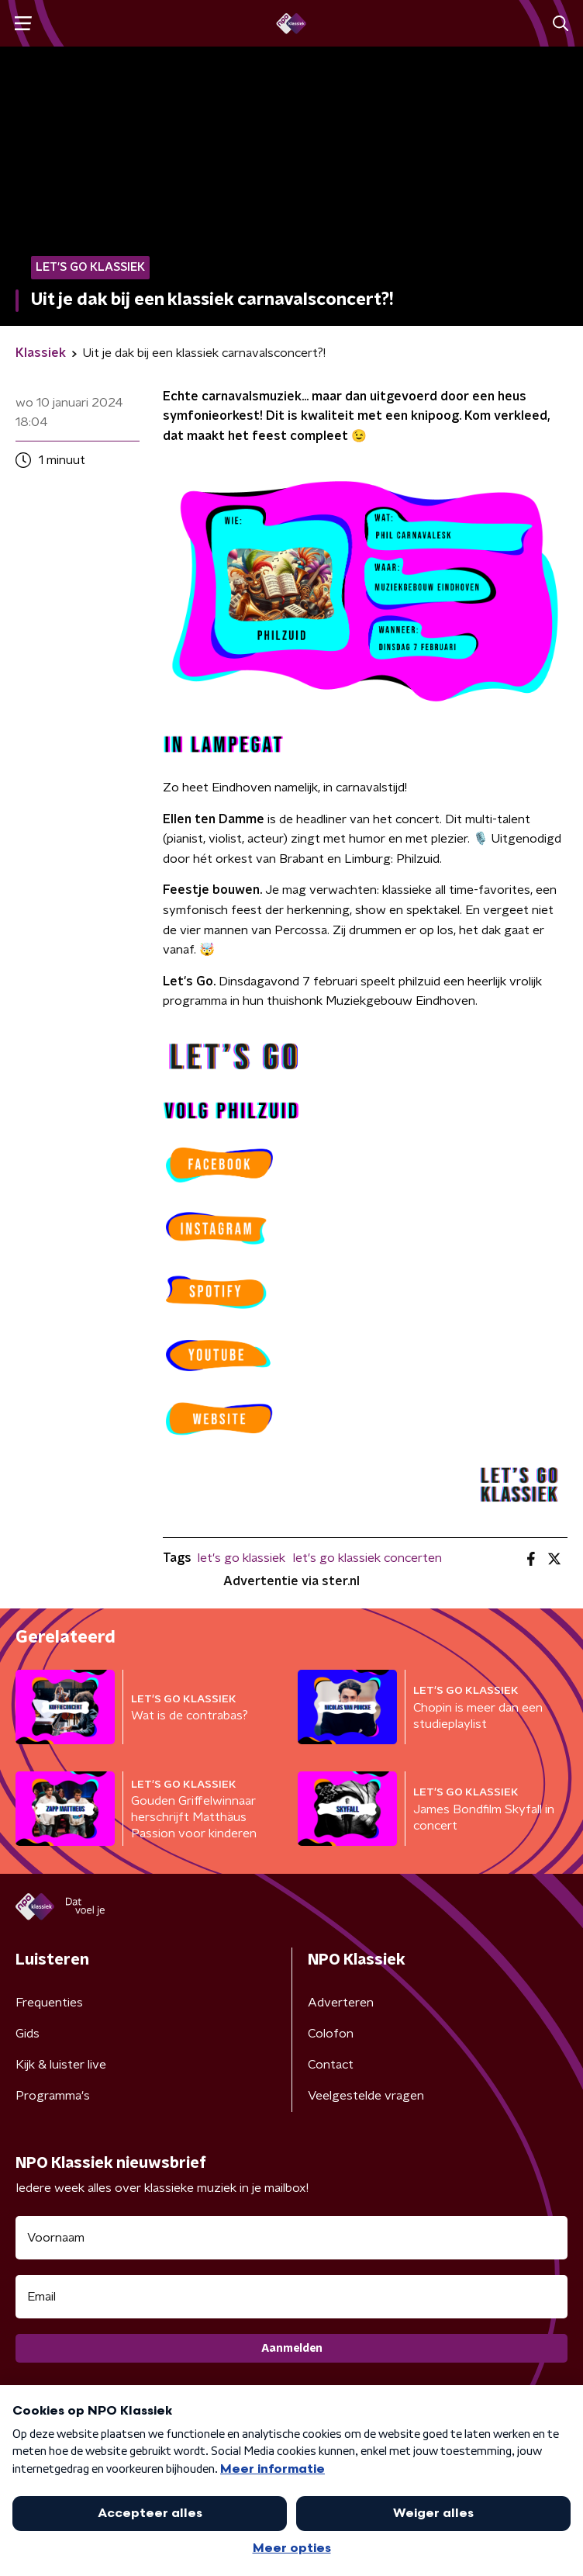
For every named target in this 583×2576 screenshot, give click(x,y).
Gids (28, 2033)
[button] (23, 23)
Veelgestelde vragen (366, 2096)
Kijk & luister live (61, 2064)
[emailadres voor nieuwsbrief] (291, 2296)
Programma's (53, 2096)
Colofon (331, 2033)
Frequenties (49, 2002)
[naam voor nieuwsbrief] (291, 2237)
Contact (331, 2064)
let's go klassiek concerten (367, 1558)
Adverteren (341, 2002)
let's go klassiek (241, 1558)
